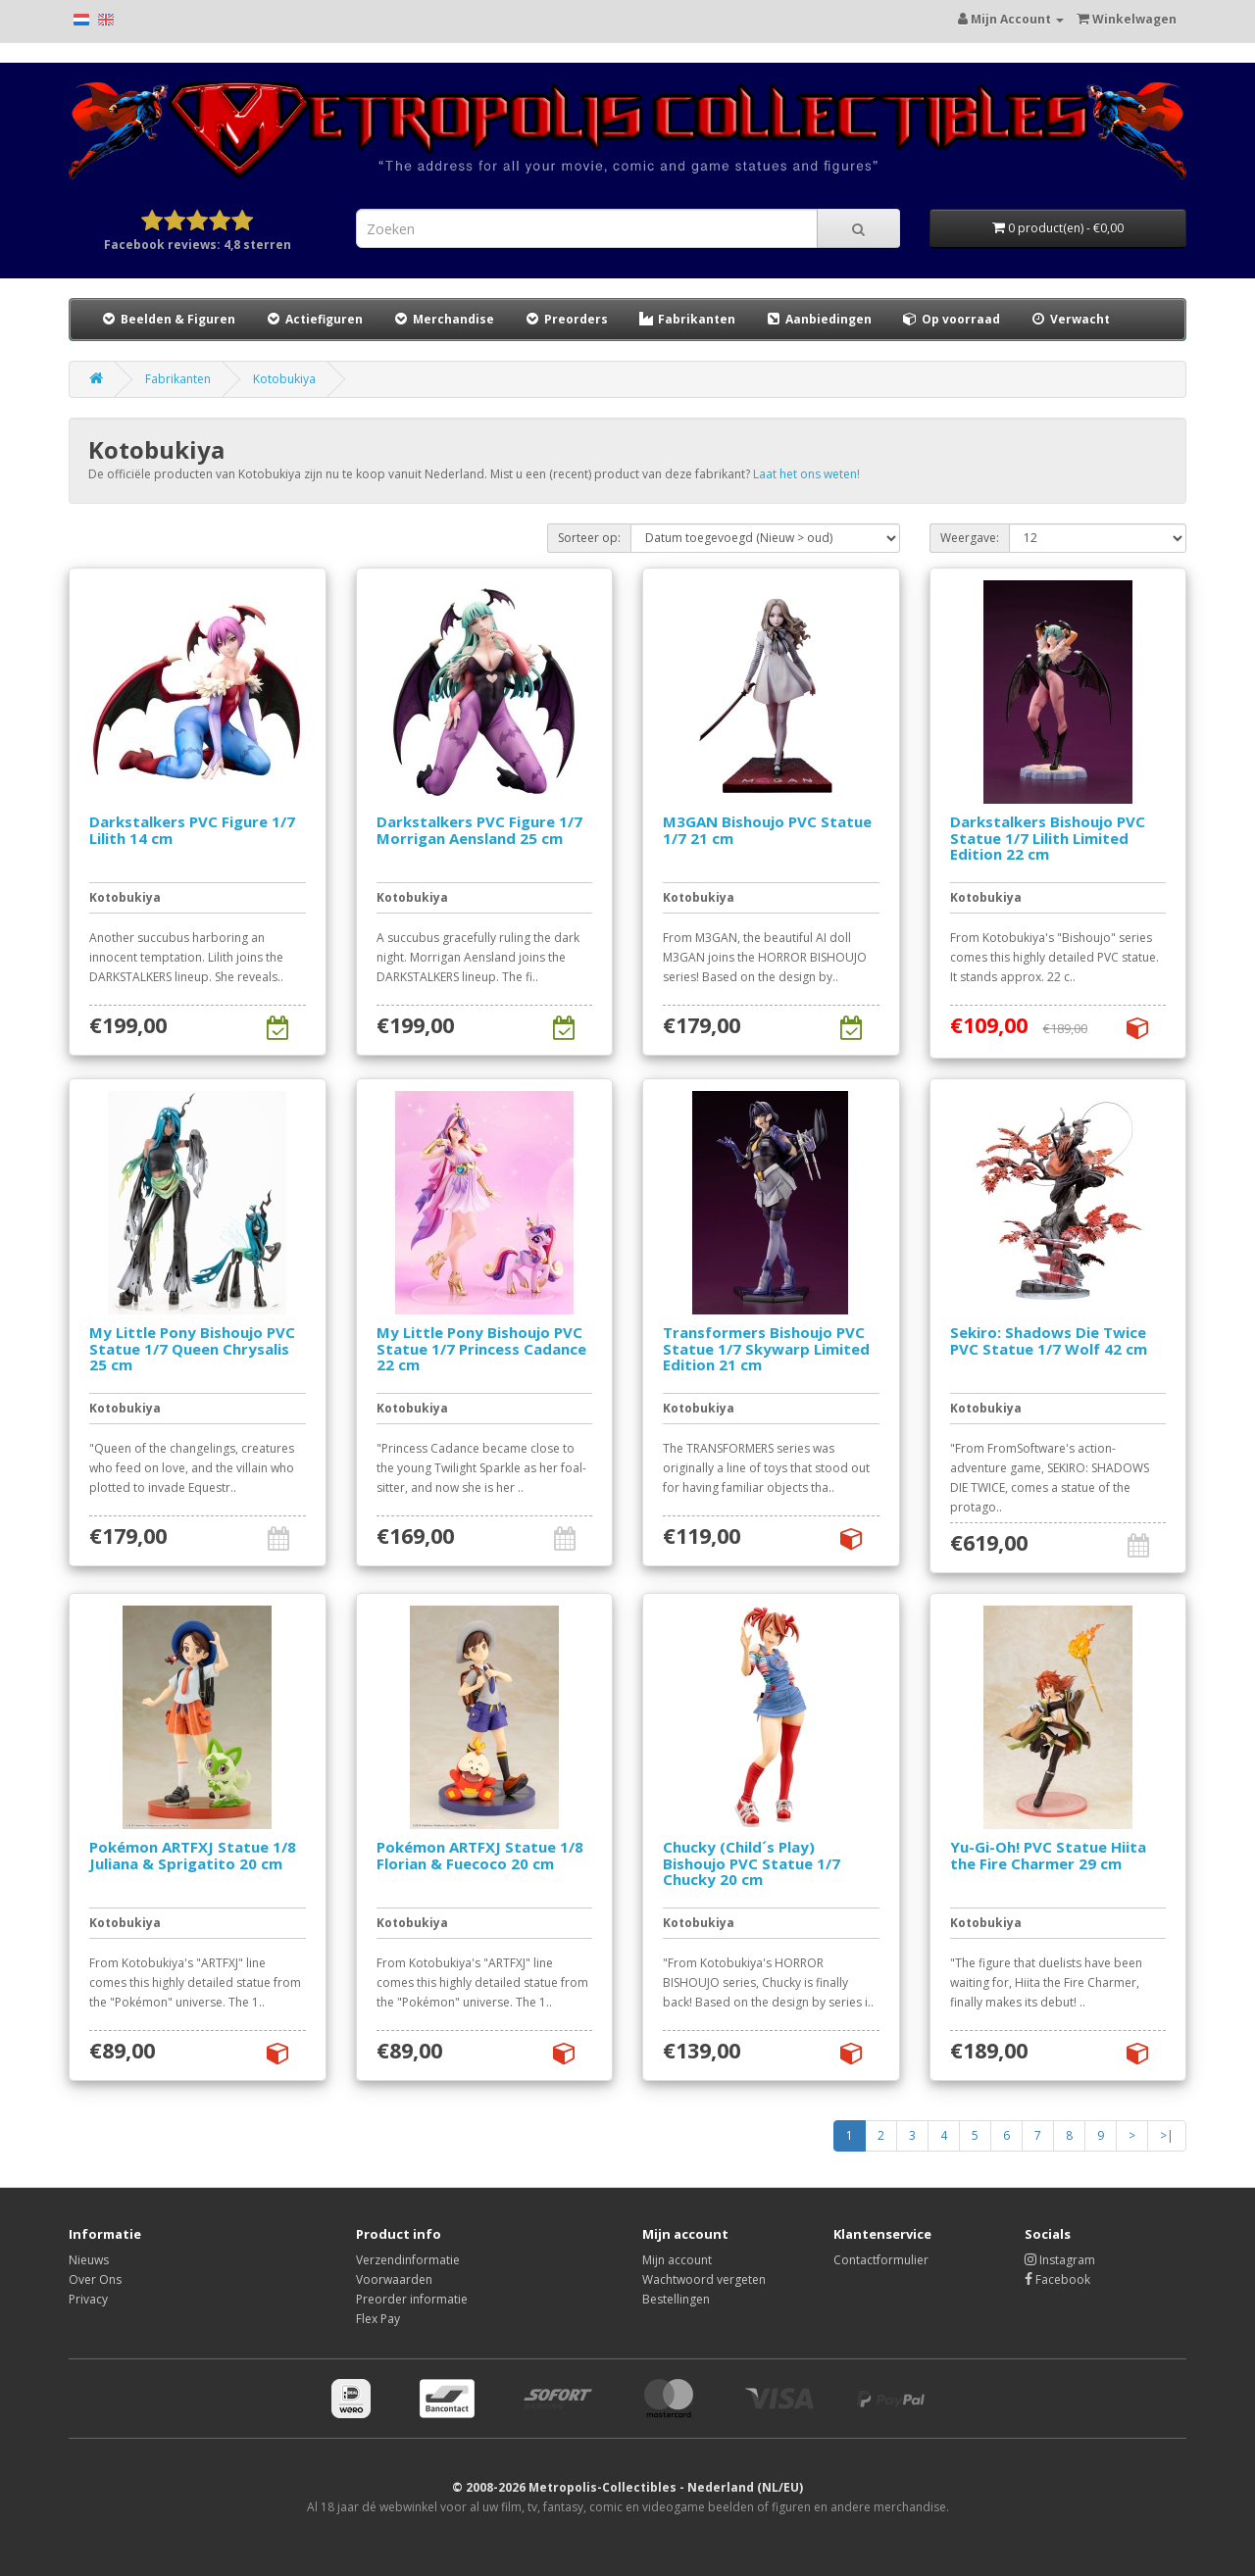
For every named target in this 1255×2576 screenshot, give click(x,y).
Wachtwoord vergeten (704, 2279)
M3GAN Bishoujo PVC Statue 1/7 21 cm (767, 830)
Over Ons (95, 2279)
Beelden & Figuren (167, 319)
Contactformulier (881, 2260)
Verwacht (1069, 319)
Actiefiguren (314, 319)
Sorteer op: (589, 537)
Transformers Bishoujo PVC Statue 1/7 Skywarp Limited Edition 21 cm (766, 1348)
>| (1167, 2135)
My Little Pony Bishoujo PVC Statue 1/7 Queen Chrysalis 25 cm (192, 1348)
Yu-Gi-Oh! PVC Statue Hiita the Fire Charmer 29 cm (1048, 1855)
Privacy (88, 2299)
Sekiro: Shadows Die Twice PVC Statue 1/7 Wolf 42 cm (1048, 1340)
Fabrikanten (686, 319)
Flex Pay (378, 2318)
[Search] (858, 228)
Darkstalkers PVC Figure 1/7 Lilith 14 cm (192, 830)
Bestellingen (676, 2299)
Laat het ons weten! (806, 474)
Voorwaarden (394, 2279)
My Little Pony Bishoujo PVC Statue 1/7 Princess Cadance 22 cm (481, 1348)
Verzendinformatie (408, 2260)
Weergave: (969, 537)
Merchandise (443, 319)
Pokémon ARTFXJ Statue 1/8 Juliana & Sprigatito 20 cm (192, 1855)
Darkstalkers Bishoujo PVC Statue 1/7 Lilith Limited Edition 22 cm (1047, 838)
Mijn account (677, 2260)
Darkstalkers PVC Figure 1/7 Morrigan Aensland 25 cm (479, 830)
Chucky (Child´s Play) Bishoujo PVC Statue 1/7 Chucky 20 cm (751, 1863)
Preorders (566, 319)
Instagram (1060, 2260)
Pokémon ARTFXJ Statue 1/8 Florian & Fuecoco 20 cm (479, 1855)
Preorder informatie (412, 2299)
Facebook (1057, 2279)
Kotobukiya (284, 379)
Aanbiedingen (819, 318)
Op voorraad (950, 319)
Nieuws (89, 2260)
